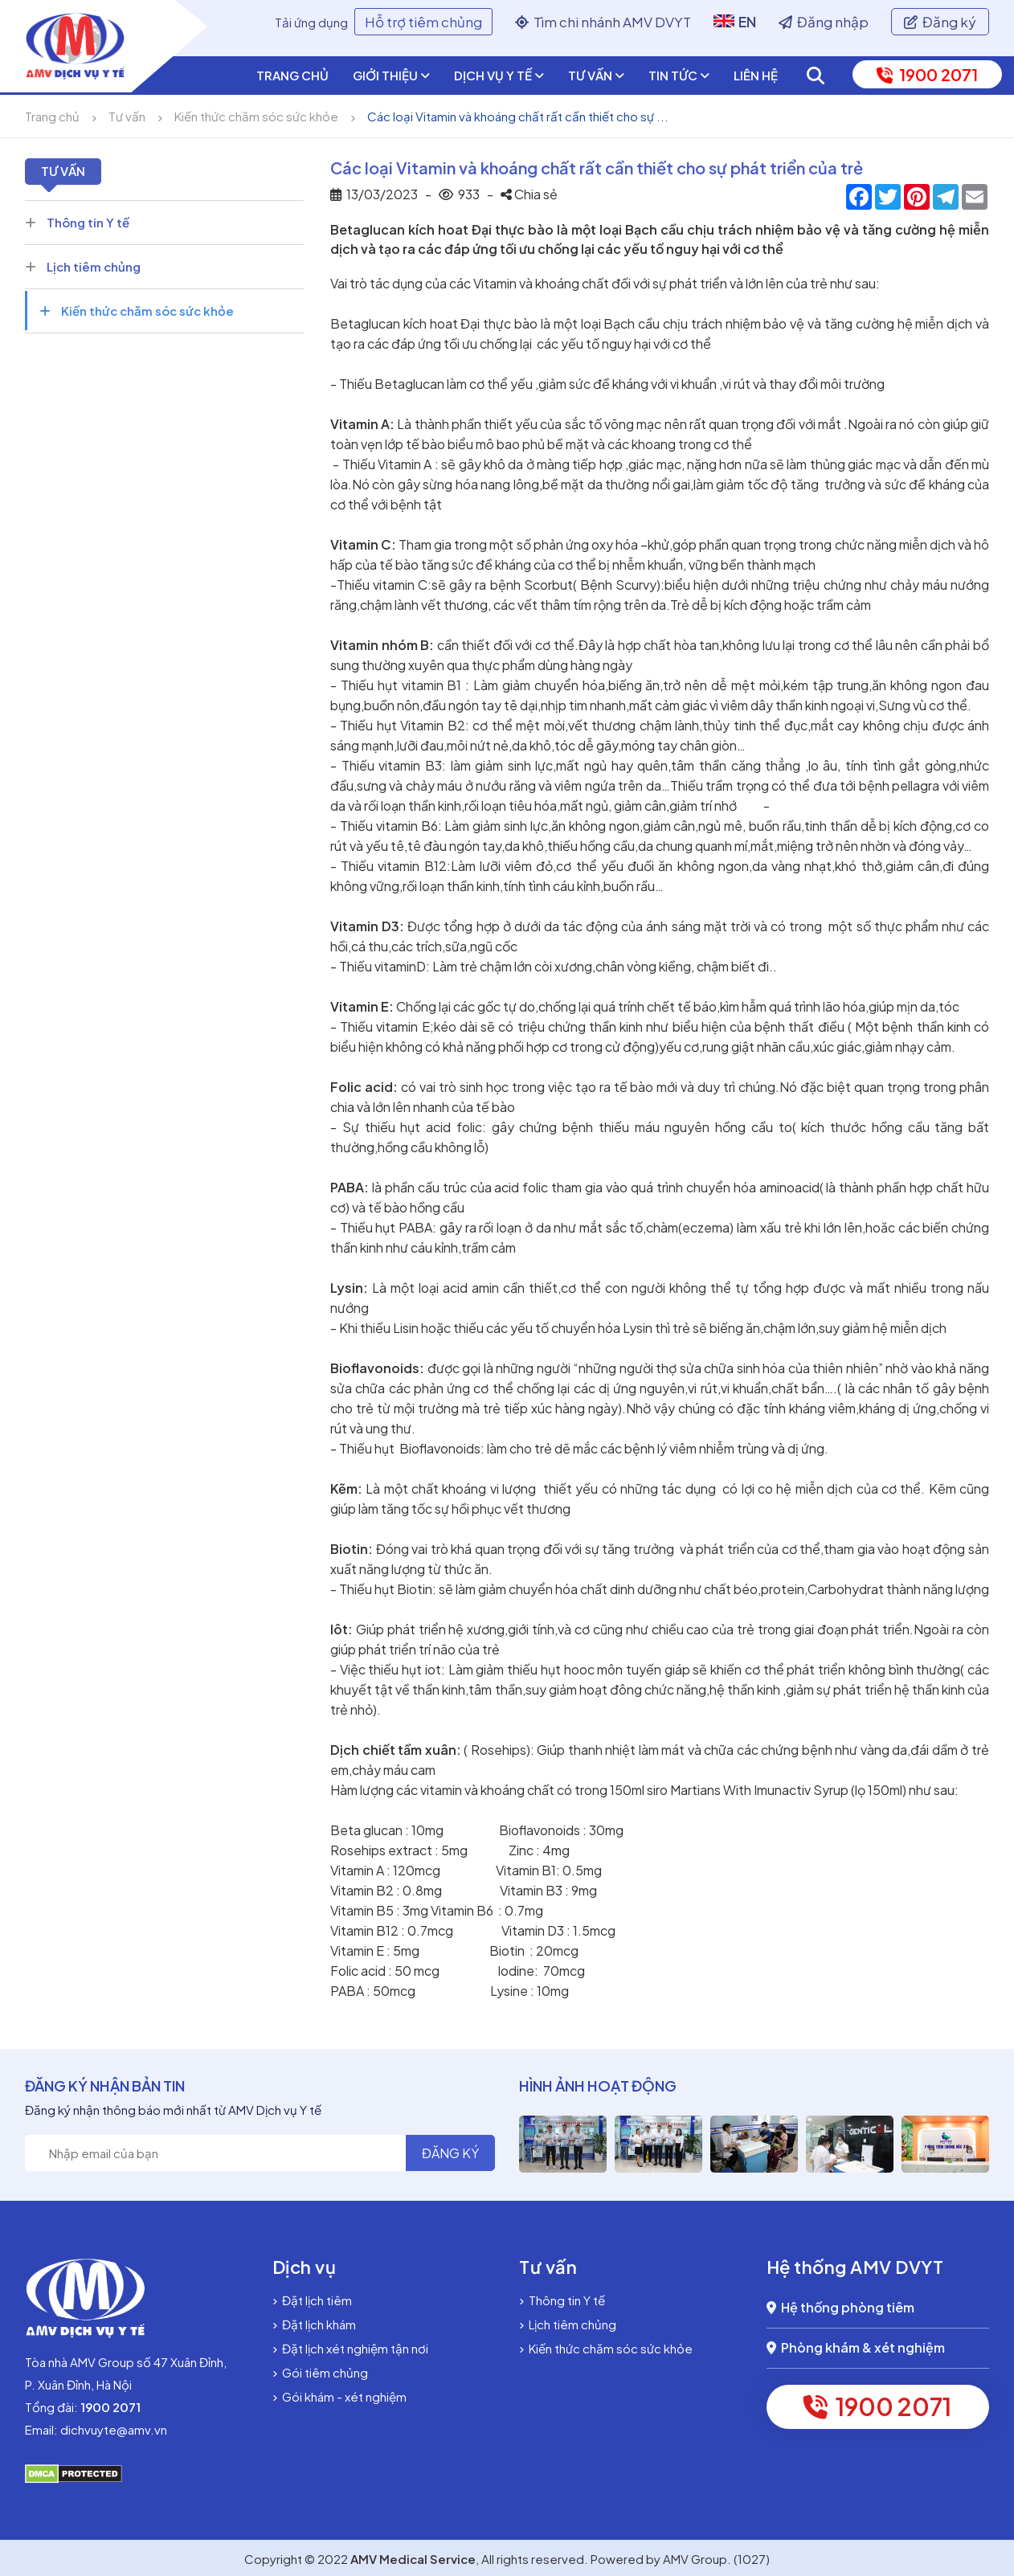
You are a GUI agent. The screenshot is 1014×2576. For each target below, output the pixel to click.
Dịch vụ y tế (499, 75)
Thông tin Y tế (77, 222)
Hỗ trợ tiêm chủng (423, 22)
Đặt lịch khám (314, 2324)
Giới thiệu (391, 75)
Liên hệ (756, 75)
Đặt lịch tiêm (312, 2300)
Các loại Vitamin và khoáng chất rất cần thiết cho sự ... (518, 116)
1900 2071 (927, 74)
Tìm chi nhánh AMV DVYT (603, 22)
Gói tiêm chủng (320, 2372)
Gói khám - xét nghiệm (339, 2396)
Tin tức (678, 75)
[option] (598, 2144)
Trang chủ (292, 75)
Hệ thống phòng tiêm (840, 2307)
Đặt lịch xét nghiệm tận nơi (350, 2348)
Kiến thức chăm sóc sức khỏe (256, 116)
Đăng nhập (824, 22)
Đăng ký (940, 22)
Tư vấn (596, 75)
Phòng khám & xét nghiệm (856, 2347)
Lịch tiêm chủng (83, 266)
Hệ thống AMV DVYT (855, 2266)
